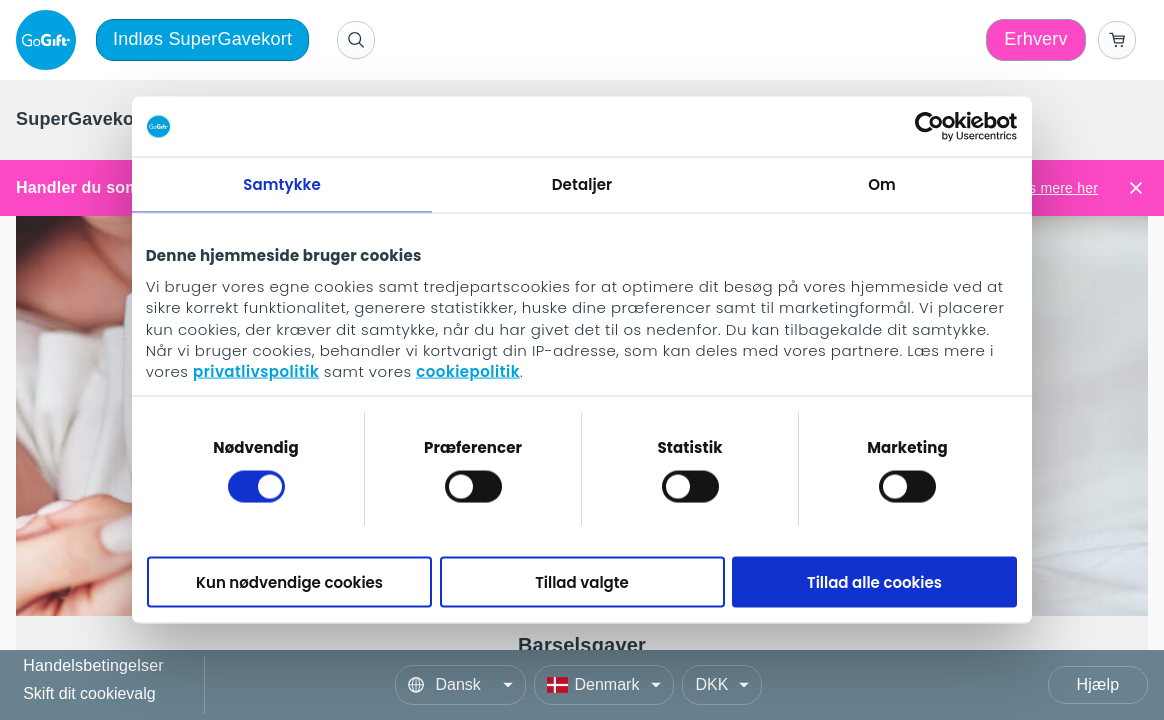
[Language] (460, 685)
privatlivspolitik (256, 371)
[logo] (50, 40)
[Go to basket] (1117, 40)
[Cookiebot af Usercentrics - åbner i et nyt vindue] (929, 127)
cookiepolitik (468, 371)
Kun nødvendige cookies (289, 581)
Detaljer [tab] (582, 184)
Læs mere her (1053, 188)
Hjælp (1098, 684)
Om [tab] (882, 184)
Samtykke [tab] (282, 184)
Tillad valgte (582, 581)
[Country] (604, 685)
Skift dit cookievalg (89, 693)
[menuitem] (90, 120)
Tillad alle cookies (874, 581)
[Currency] (722, 685)
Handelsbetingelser (93, 666)
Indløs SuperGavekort (202, 39)
